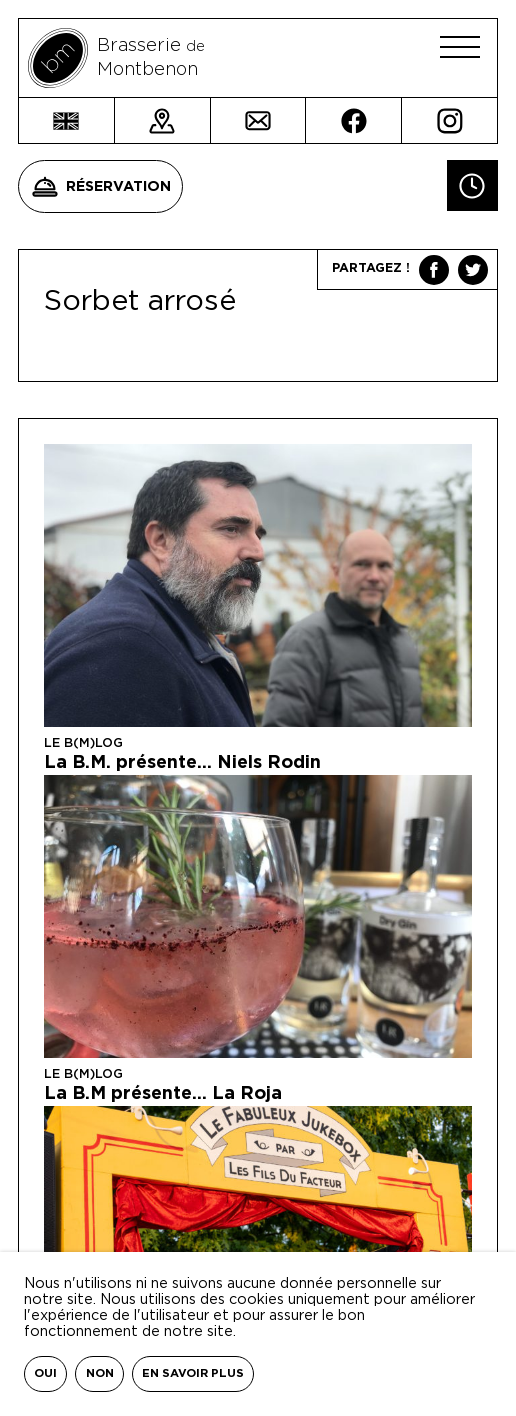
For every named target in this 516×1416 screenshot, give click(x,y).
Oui (45, 1373)
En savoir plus (193, 1373)
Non (100, 1373)
